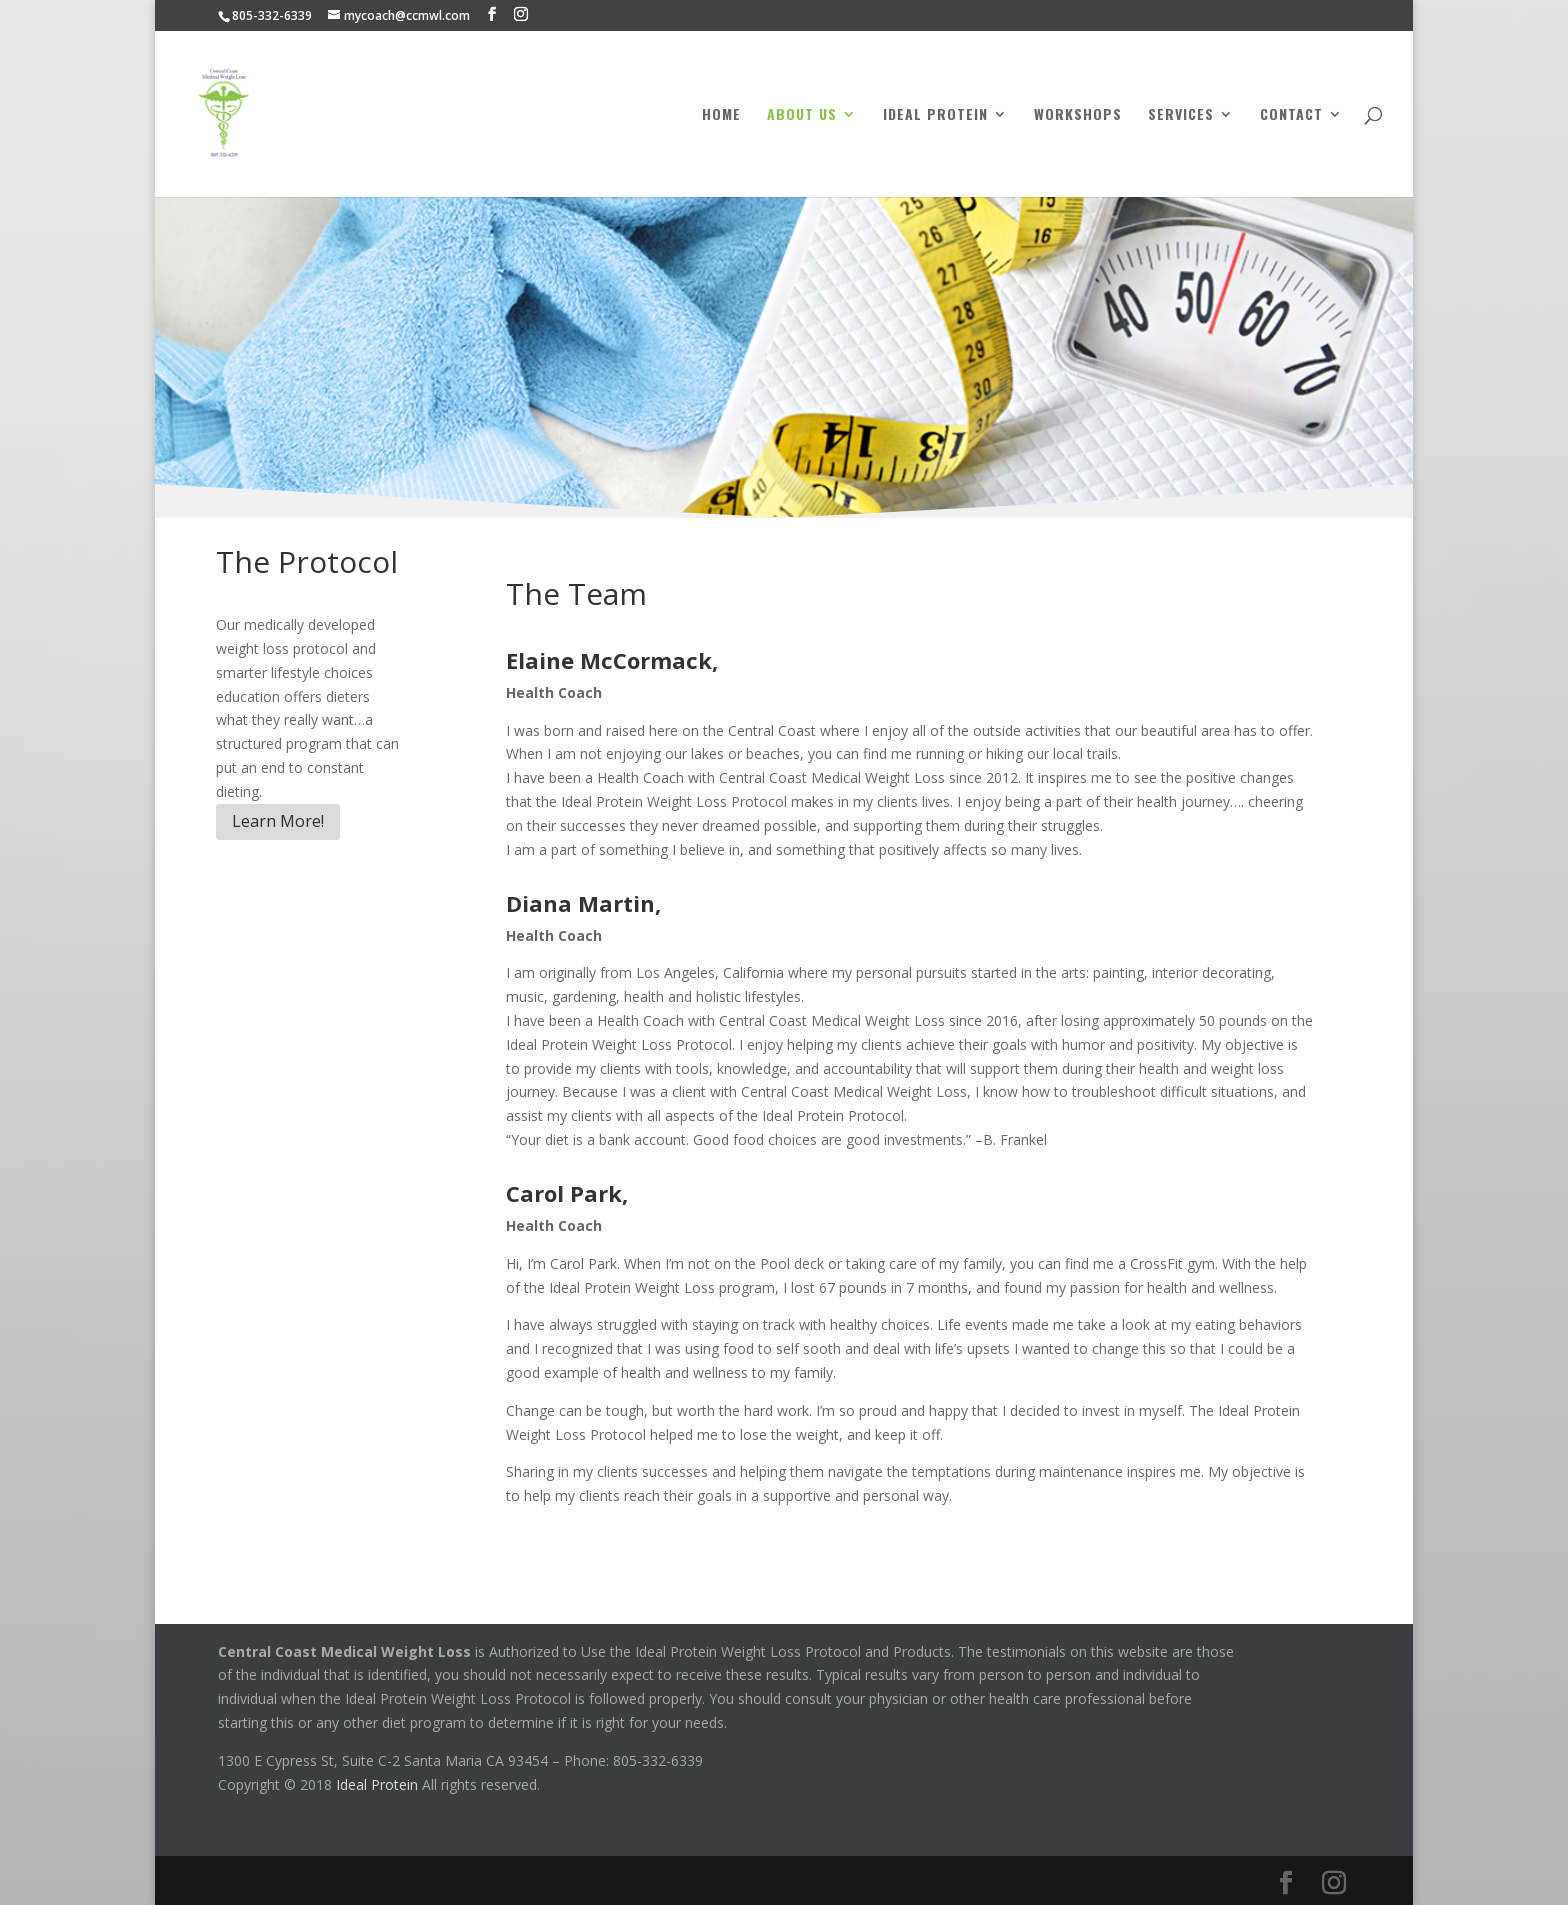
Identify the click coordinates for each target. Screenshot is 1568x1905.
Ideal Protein (935, 115)
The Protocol (307, 561)
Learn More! (278, 821)
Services (1181, 115)
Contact (1291, 115)
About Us (802, 115)
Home (721, 115)
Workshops (1078, 115)
